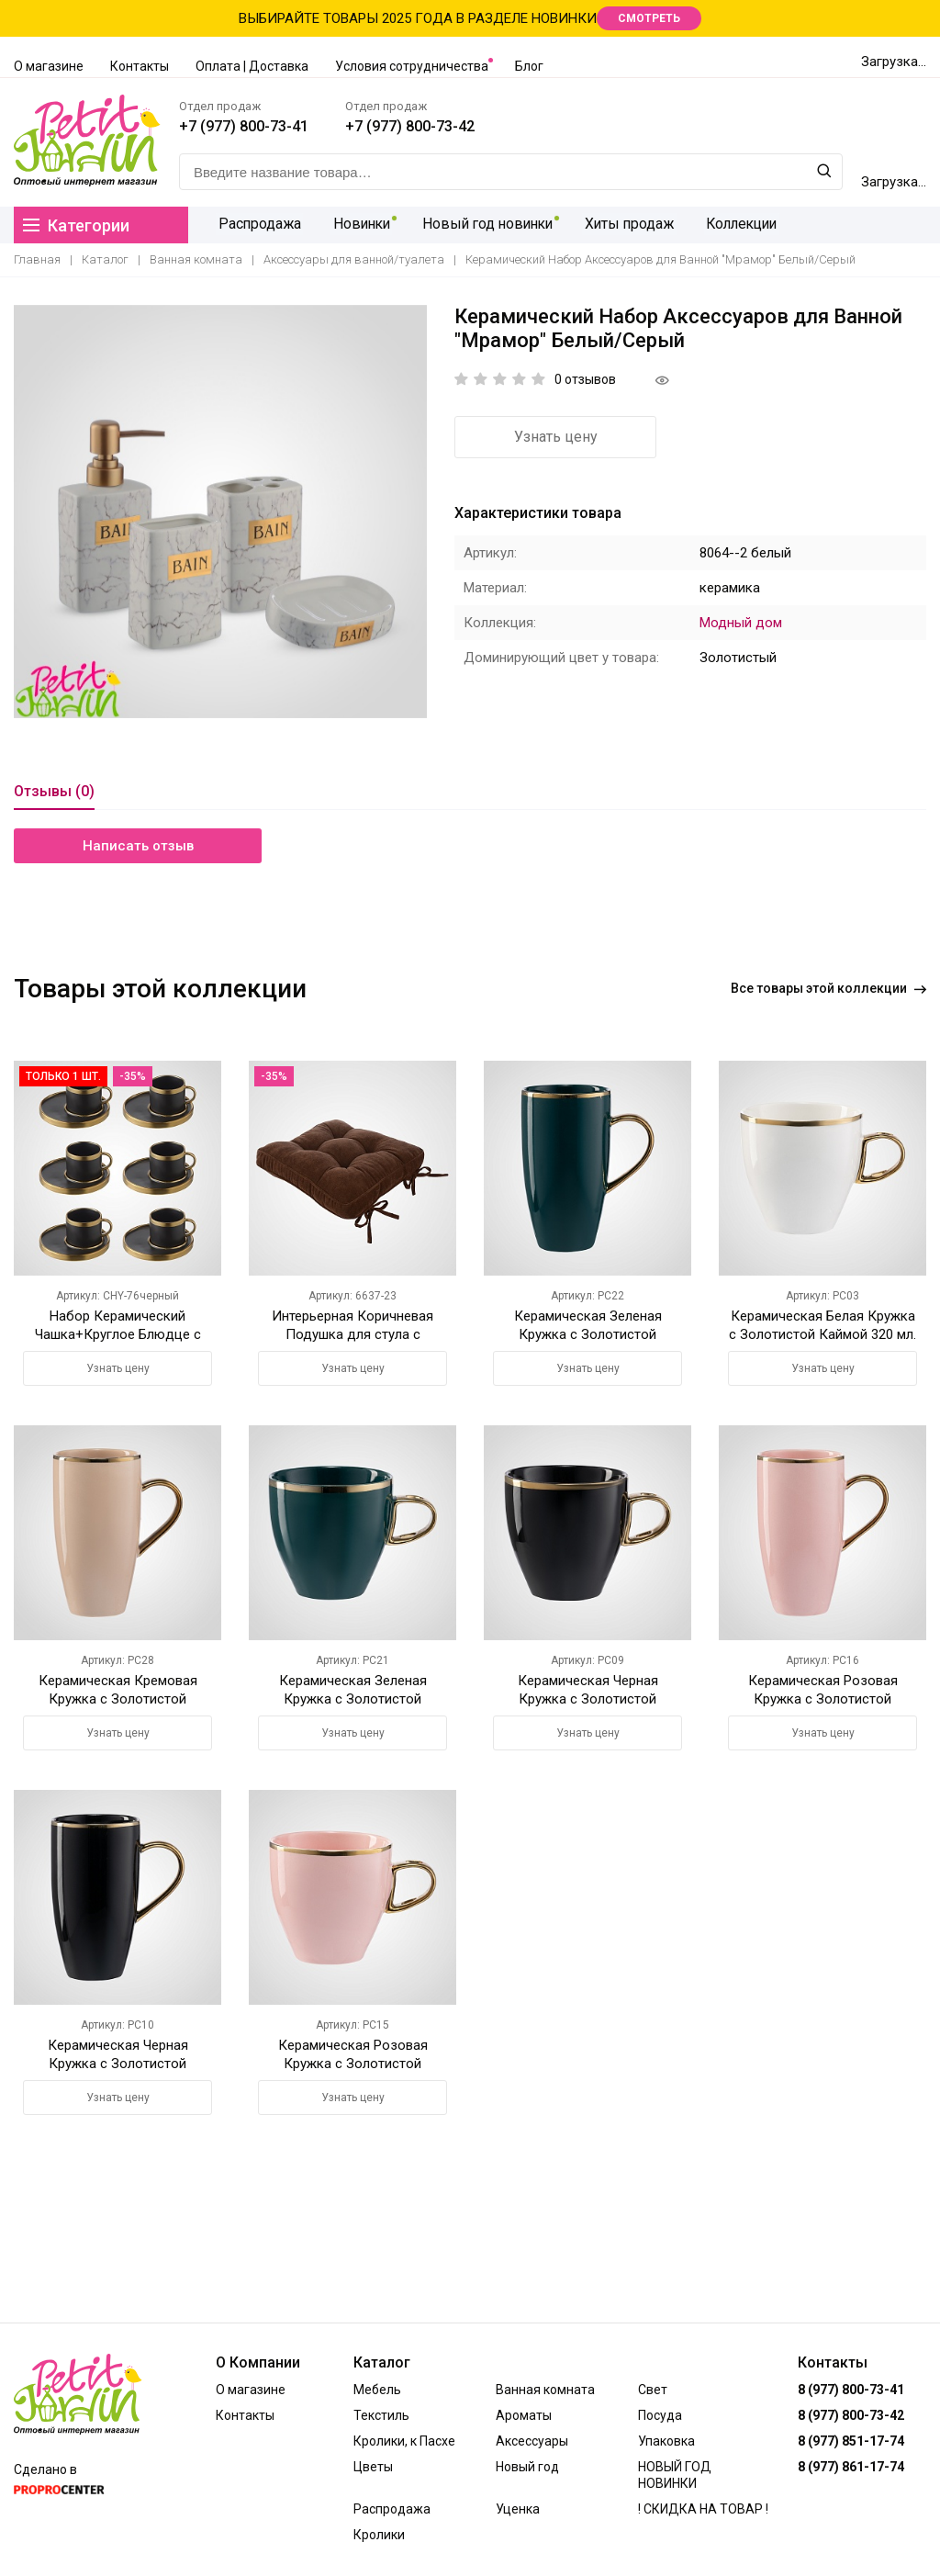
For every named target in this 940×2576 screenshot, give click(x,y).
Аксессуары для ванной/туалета (353, 259)
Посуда (660, 2415)
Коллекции (738, 224)
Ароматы (524, 2415)
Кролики (379, 2534)
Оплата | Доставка (252, 66)
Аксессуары (532, 2441)
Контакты (139, 66)
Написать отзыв (138, 846)
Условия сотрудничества (411, 66)
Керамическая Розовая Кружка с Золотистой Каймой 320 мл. (353, 2063)
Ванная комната (196, 259)
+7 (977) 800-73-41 (243, 126)
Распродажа (258, 224)
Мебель (377, 2389)
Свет (652, 2389)
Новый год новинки (484, 224)
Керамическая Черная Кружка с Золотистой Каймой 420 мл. (118, 2063)
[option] (220, 511)
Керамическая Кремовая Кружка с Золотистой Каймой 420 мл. (118, 1699)
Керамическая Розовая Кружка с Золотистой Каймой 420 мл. (823, 1699)
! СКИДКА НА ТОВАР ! (703, 2509)
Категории (76, 225)
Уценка (518, 2509)
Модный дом (740, 622)
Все (828, 988)
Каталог (105, 259)
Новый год (527, 2466)
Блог (529, 66)
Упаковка (666, 2441)
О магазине (49, 66)
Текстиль (381, 2415)
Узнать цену (556, 436)
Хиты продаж (626, 224)
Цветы (373, 2466)
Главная (37, 259)
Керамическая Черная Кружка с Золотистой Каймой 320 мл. (588, 1699)
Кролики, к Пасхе (404, 2441)
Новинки (358, 224)
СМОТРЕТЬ (649, 18)
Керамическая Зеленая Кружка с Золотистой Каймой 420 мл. (588, 1334)
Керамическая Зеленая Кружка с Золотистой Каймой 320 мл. (353, 1699)
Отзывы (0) (54, 791)
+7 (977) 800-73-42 (410, 126)
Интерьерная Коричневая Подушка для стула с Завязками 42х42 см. (352, 1334)
